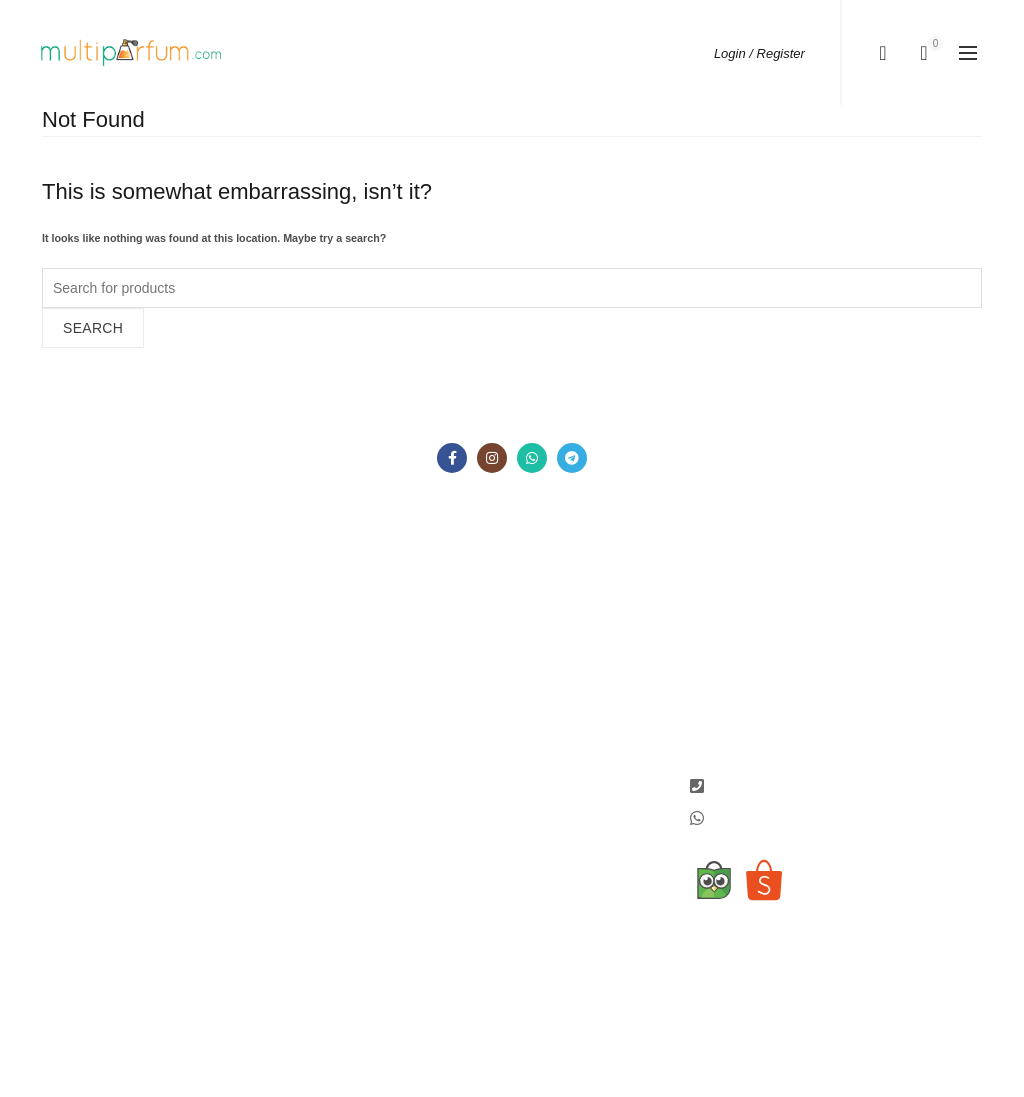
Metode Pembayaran (269, 623)
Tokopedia (559, 710)
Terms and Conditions (237, 702)
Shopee (551, 739)
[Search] (883, 53)
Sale (56, 674)
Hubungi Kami (86, 703)
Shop (58, 645)
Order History (406, 652)
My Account (401, 594)
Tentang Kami (85, 616)
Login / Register (759, 53)
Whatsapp (558, 652)
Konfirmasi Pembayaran (243, 659)
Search (93, 328)
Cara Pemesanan (258, 594)
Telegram (556, 681)
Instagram (558, 623)
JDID (542, 768)
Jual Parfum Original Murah (472, 1008)
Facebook (557, 594)
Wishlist (389, 623)
